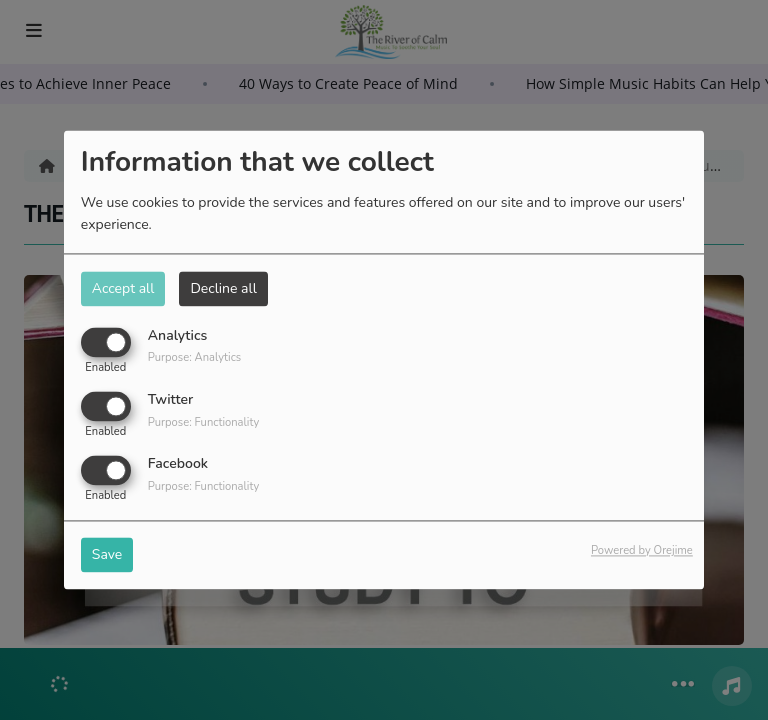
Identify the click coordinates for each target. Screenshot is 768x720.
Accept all (123, 288)
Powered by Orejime (642, 551)
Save (107, 555)
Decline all (223, 288)
